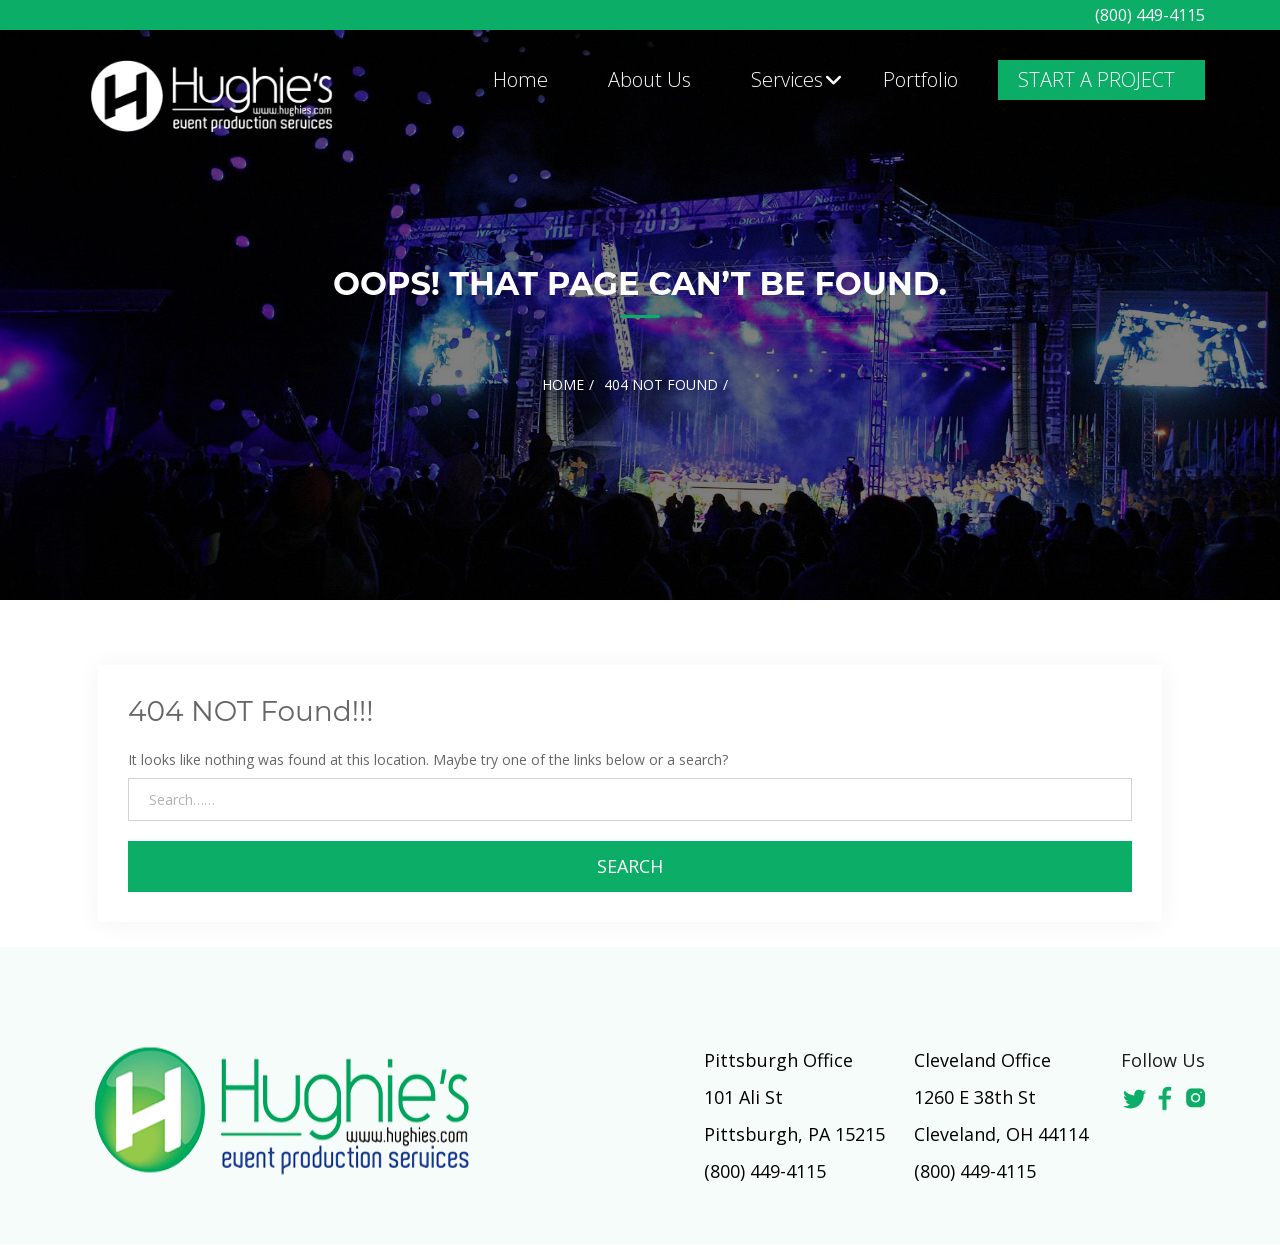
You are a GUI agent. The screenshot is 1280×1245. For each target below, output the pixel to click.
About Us (649, 79)
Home (520, 79)
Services (787, 79)
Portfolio (920, 79)
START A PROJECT (1096, 79)
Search (630, 866)
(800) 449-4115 (1150, 15)
